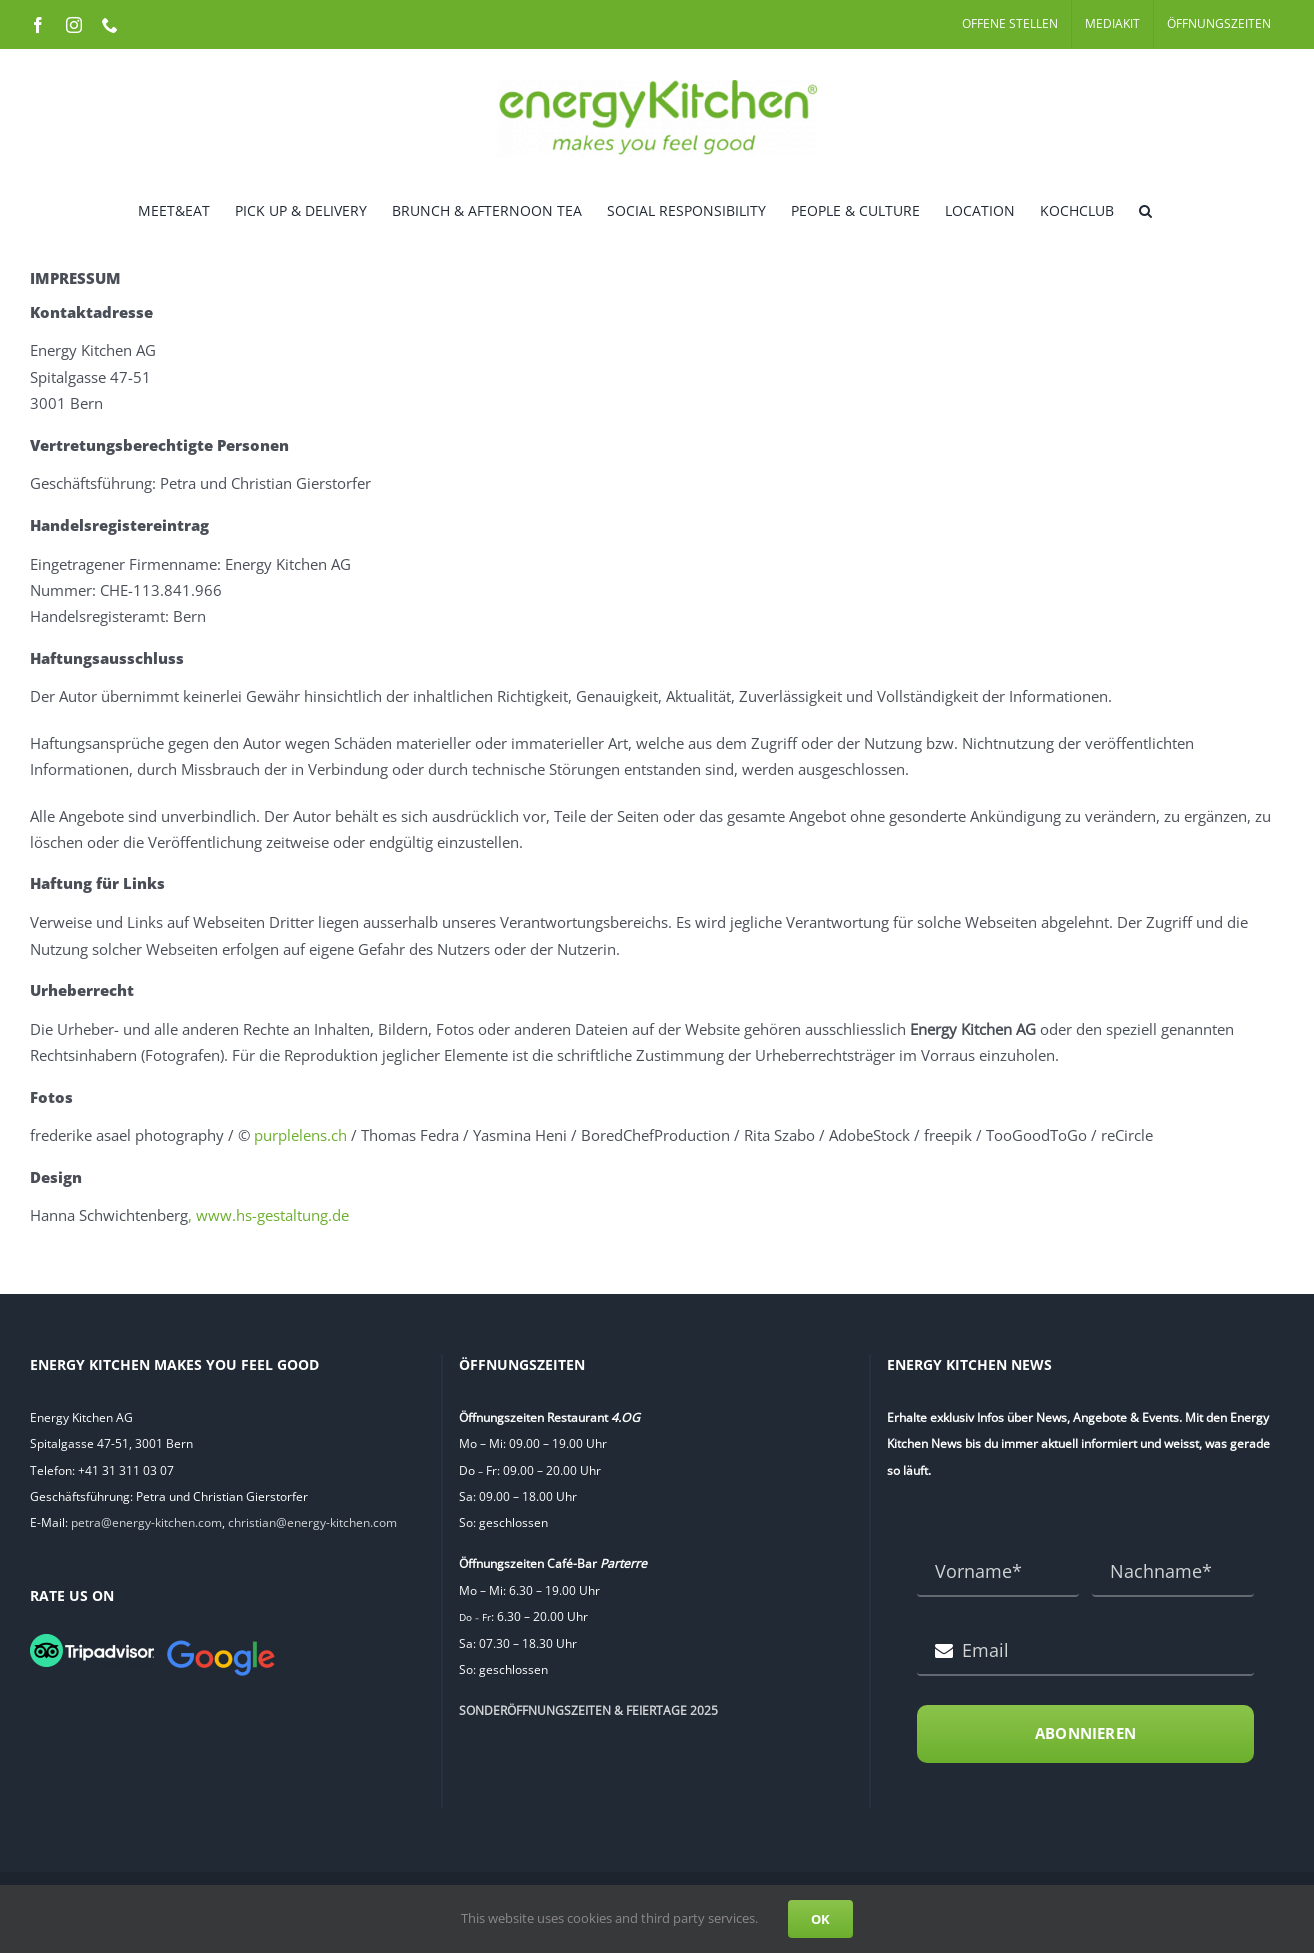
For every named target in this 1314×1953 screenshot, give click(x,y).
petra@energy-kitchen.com (146, 1522)
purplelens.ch (300, 1135)
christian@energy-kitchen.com (312, 1522)
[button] (1145, 209)
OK (820, 1919)
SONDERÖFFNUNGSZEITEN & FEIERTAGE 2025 (588, 1710)
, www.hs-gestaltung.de (268, 1215)
